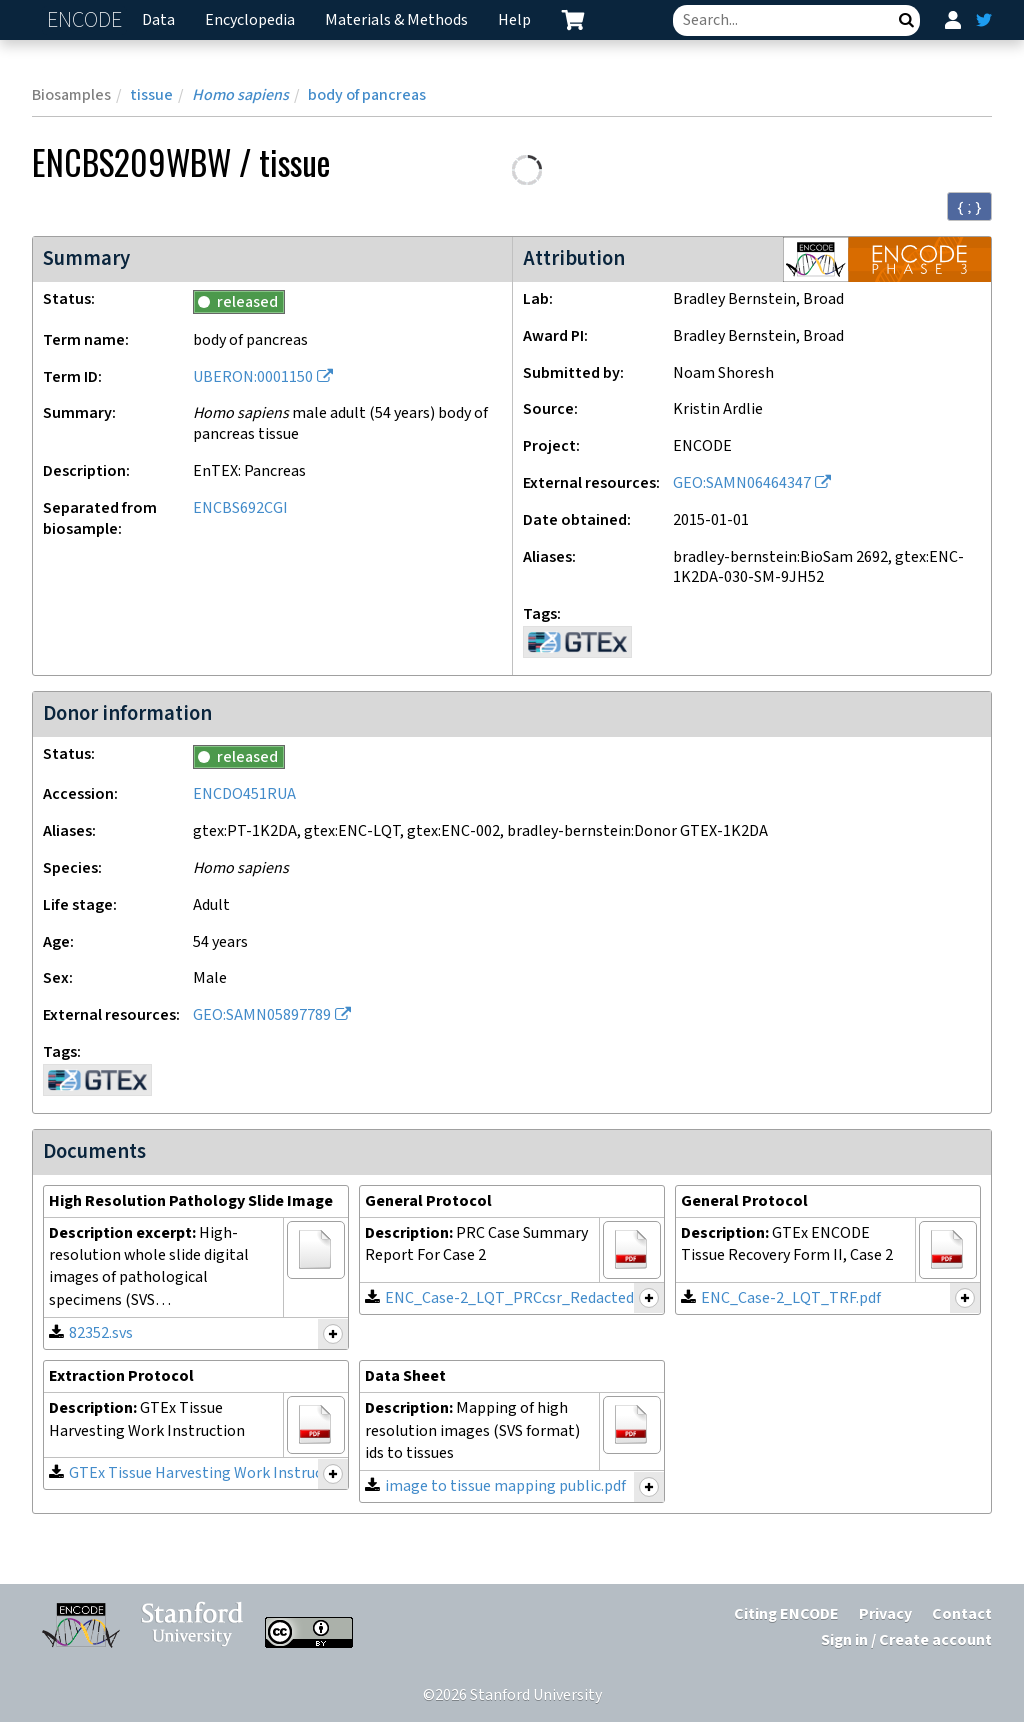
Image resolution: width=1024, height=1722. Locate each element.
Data (158, 20)
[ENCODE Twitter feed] (984, 20)
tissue (151, 95)
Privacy (885, 1614)
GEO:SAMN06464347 (742, 483)
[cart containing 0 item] (573, 20)
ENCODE (87, 20)
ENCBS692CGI (240, 508)
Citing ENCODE (786, 1614)
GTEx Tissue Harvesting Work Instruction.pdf (222, 1473)
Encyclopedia (250, 20)
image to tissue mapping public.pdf (505, 1486)
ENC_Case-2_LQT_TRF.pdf (791, 1298)
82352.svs (101, 1333)
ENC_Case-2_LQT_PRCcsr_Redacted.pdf (522, 1298)
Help (514, 20)
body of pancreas (367, 95)
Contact (962, 1614)
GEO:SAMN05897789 (262, 1015)
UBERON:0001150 (253, 377)
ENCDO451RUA (244, 794)
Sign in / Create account (906, 1640)
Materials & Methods (396, 20)
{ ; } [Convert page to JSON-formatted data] (969, 207)
